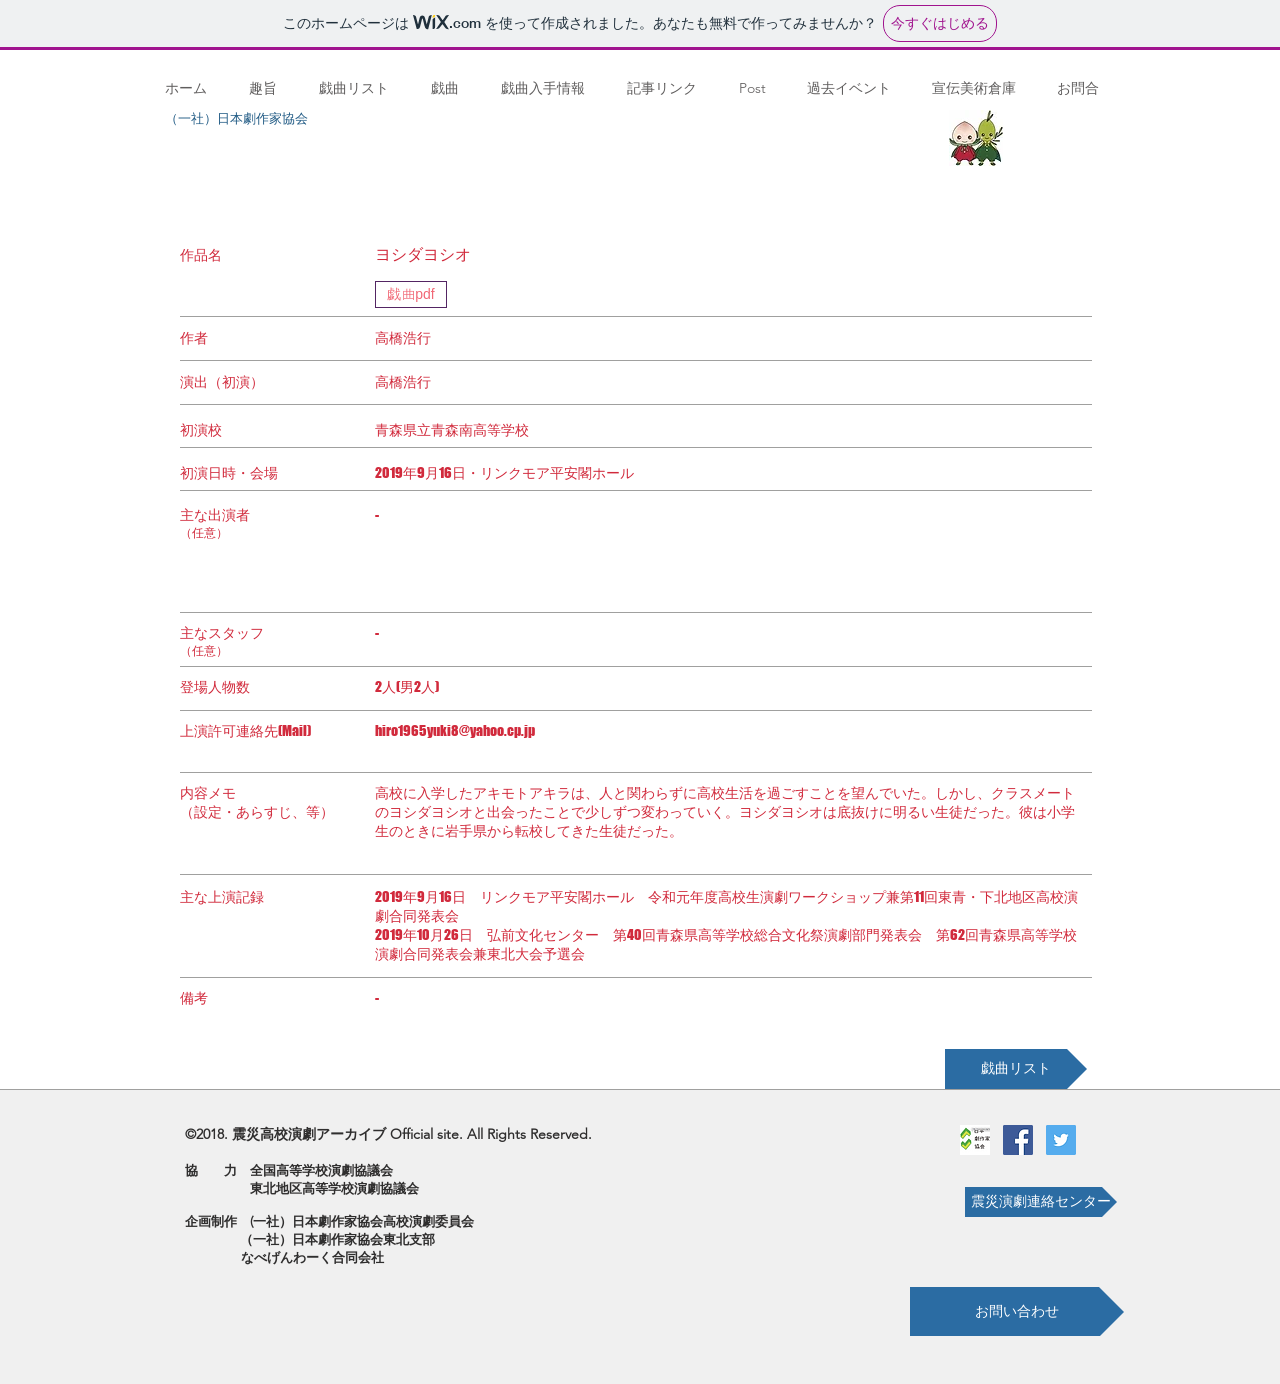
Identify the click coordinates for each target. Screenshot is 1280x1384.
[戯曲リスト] (1016, 1069)
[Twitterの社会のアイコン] (1061, 1140)
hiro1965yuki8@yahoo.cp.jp (455, 730)
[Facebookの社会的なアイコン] (1018, 1140)
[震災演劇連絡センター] (1041, 1202)
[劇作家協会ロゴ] (975, 1140)
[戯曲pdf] (411, 294)
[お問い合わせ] (1017, 1311)
